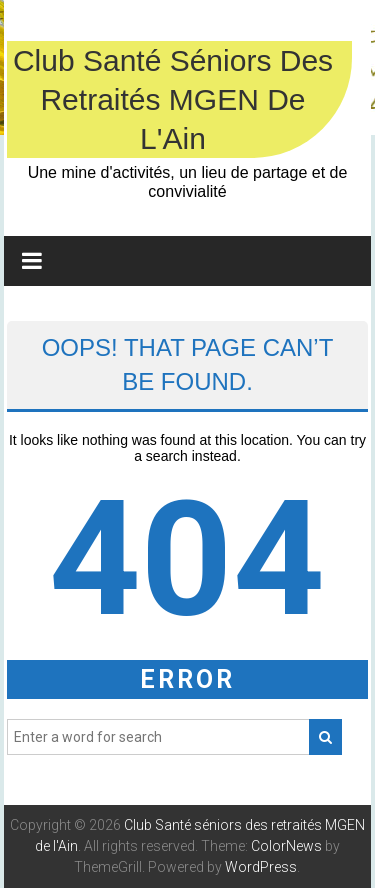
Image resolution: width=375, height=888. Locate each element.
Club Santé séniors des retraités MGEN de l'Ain (173, 99)
